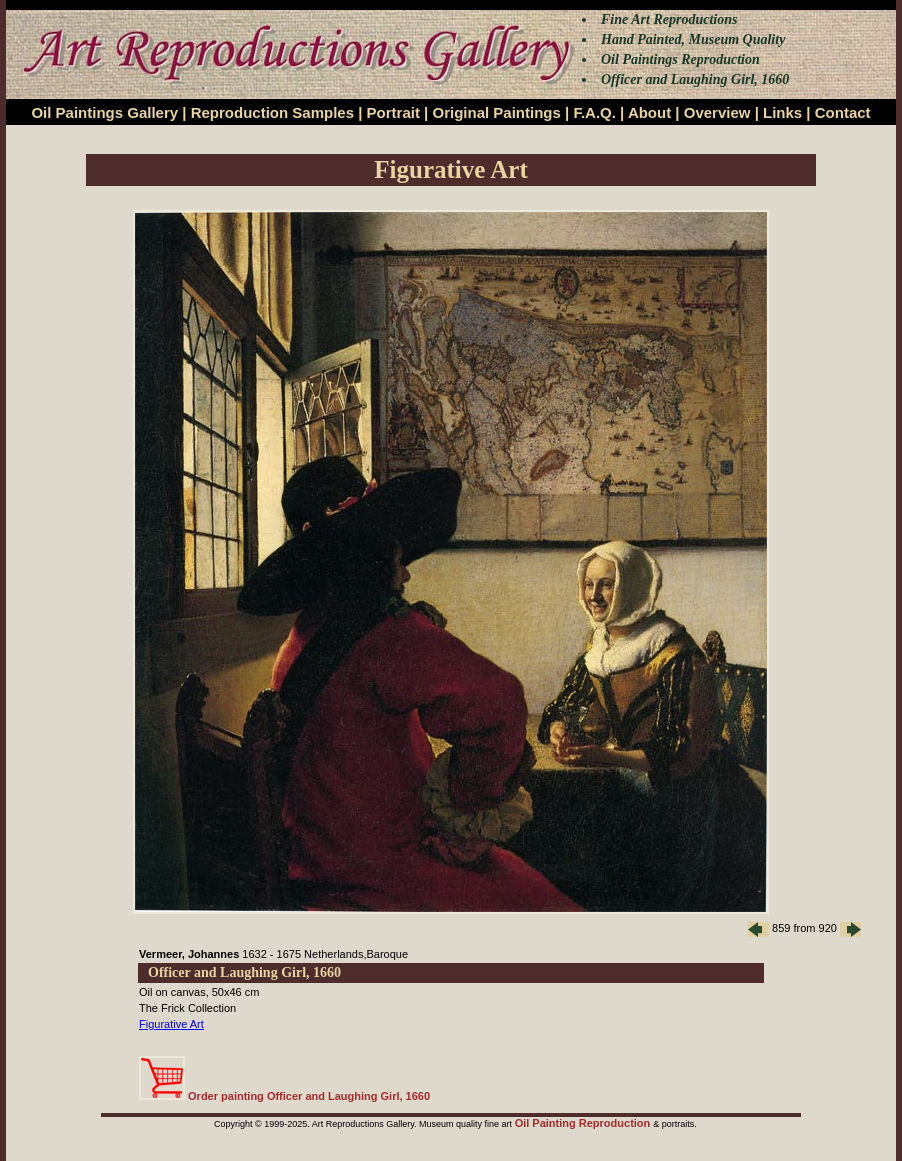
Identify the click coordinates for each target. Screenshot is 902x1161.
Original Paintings (496, 112)
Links (782, 112)
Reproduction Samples (272, 112)
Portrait (393, 112)
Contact (843, 112)
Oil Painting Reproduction (584, 1123)
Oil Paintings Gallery (104, 112)
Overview (717, 112)
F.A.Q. (594, 112)
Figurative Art (171, 1024)
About (649, 112)
